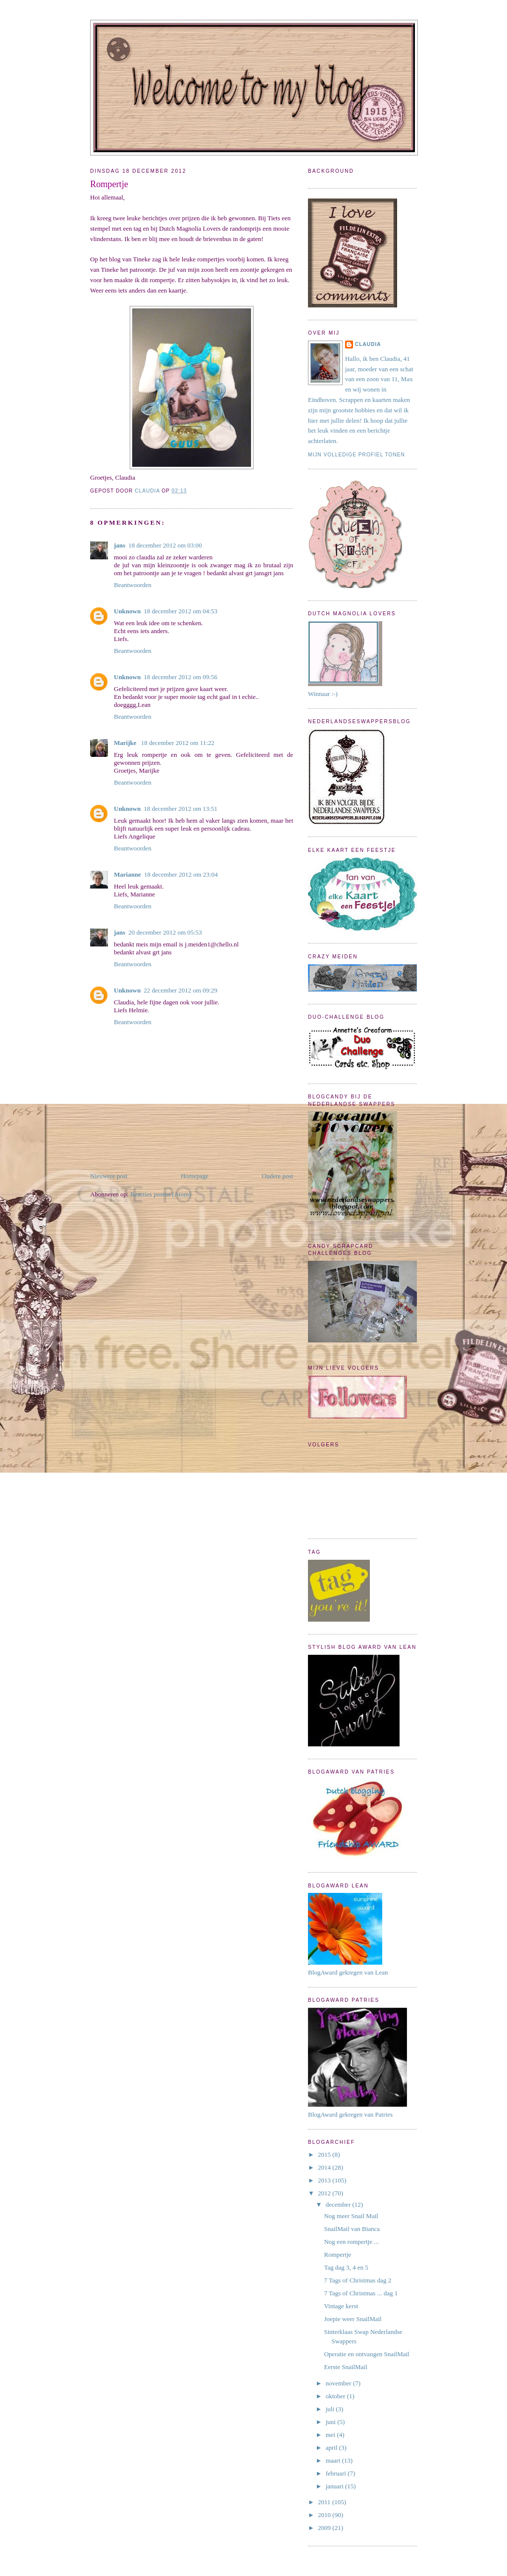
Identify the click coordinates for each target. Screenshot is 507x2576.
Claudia (368, 344)
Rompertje (337, 2254)
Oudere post (277, 1176)
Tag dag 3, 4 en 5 (346, 2267)
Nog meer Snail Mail (351, 2216)
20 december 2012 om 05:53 (165, 932)
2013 (325, 2180)
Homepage (194, 1176)
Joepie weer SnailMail (352, 2319)
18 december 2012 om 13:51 (180, 808)
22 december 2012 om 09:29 (180, 990)
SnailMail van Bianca (352, 2228)
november (339, 2383)
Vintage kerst (341, 2306)
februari (337, 2473)
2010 (325, 2515)
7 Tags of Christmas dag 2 (357, 2280)
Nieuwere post (108, 1176)
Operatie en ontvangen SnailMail (366, 2354)
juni (331, 2422)
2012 (325, 2193)
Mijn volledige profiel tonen (356, 454)
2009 (325, 2527)
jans (119, 545)
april (332, 2447)
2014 (325, 2167)
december (339, 2204)
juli (331, 2409)
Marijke (126, 742)
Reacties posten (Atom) (160, 1194)
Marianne (127, 874)
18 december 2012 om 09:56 (180, 677)
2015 (325, 2154)
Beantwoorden (133, 585)
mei (331, 2434)
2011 (325, 2502)
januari (335, 2486)
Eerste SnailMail (345, 2367)
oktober (336, 2396)
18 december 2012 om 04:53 (180, 611)
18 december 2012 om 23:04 (181, 874)
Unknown (127, 611)
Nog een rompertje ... (351, 2241)
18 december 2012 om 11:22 (177, 742)
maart (334, 2460)
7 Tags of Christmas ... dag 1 (361, 2293)
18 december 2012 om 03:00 (165, 545)
